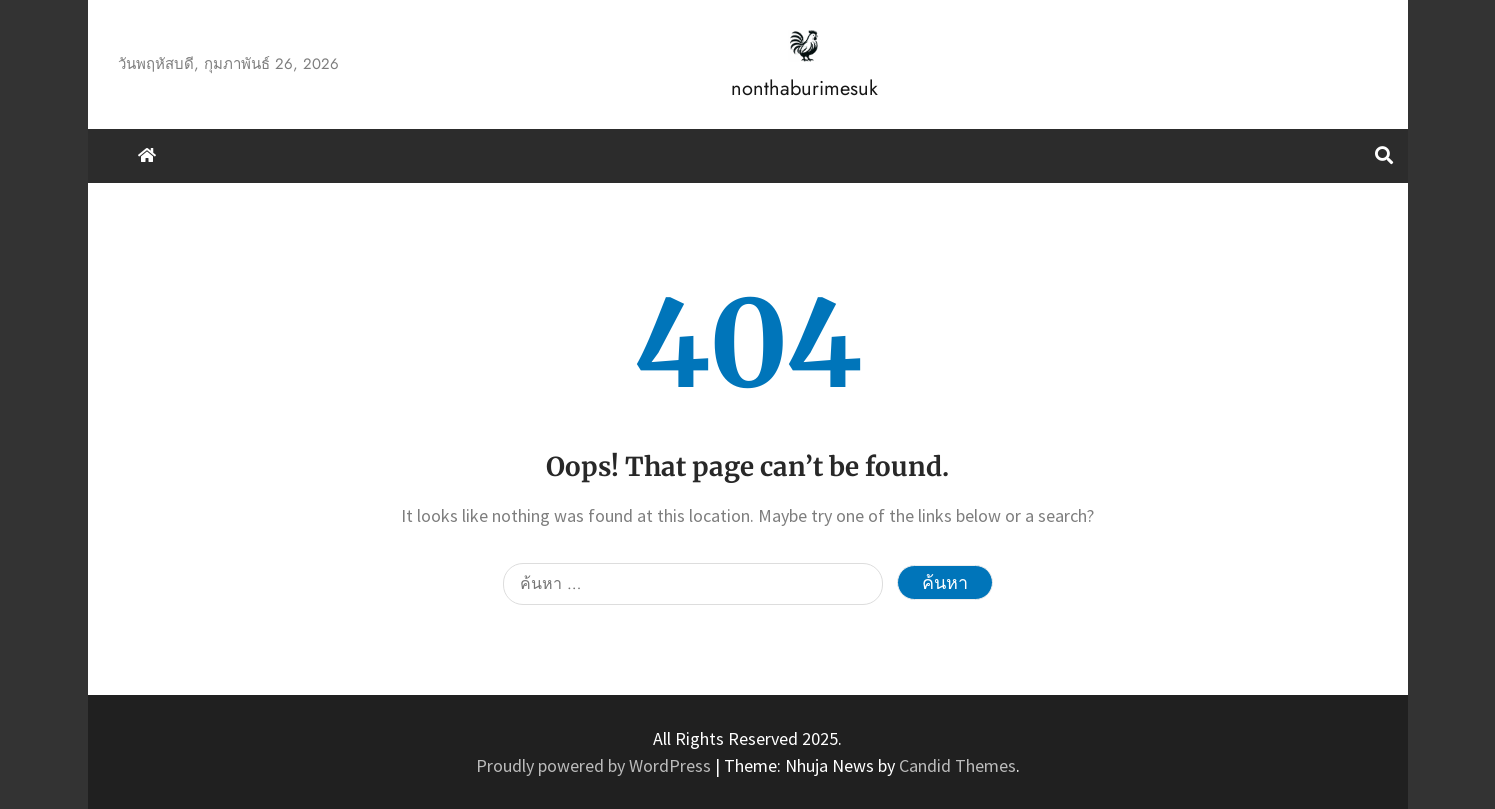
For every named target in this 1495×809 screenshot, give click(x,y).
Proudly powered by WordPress (595, 765)
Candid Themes (957, 765)
